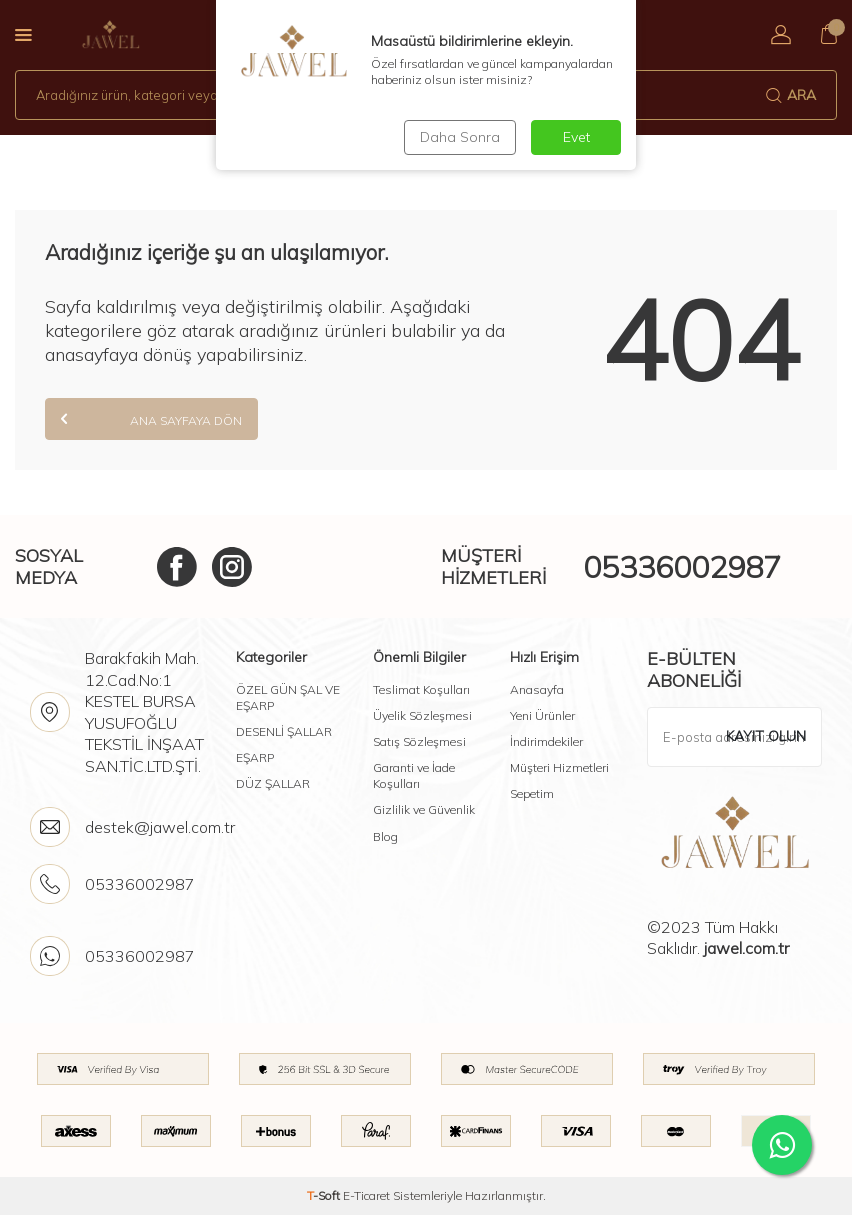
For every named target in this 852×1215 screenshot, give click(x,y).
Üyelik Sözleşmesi (422, 715)
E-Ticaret (366, 1195)
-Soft (325, 1195)
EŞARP (255, 757)
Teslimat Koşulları (421, 689)
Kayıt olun (766, 736)
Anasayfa (537, 689)
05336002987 (682, 567)
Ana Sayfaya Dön (151, 418)
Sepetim (532, 793)
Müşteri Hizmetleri (559, 767)
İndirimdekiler (546, 741)
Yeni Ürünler (542, 715)
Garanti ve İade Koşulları (414, 775)
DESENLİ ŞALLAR (284, 731)
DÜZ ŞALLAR (273, 783)
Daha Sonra (460, 137)
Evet (576, 137)
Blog (385, 836)
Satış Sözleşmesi (419, 741)
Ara (791, 95)
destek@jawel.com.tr (160, 827)
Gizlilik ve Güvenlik (424, 809)
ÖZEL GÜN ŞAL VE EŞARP (288, 697)
